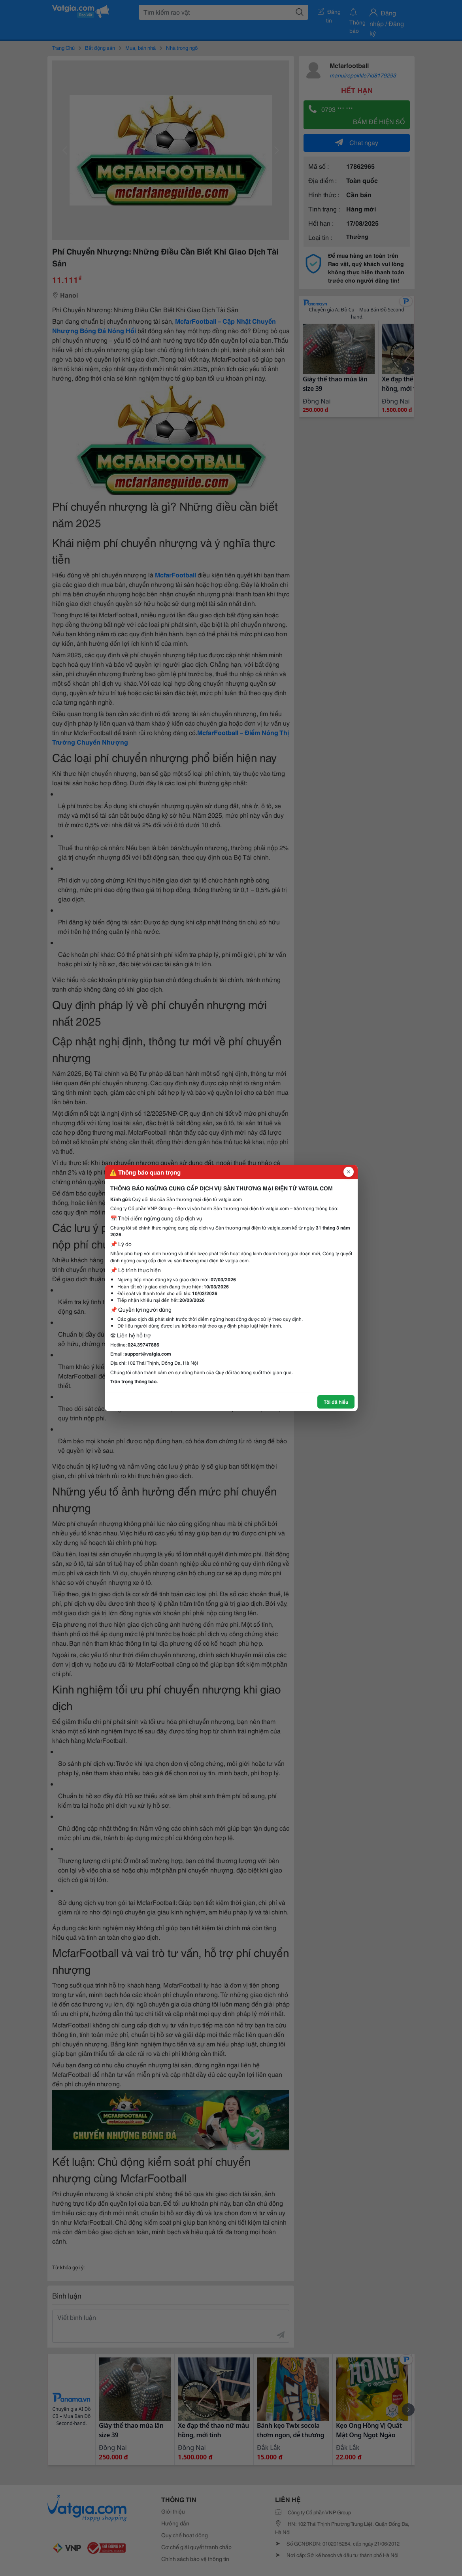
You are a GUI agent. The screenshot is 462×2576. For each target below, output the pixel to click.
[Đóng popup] (348, 1172)
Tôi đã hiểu (336, 1401)
